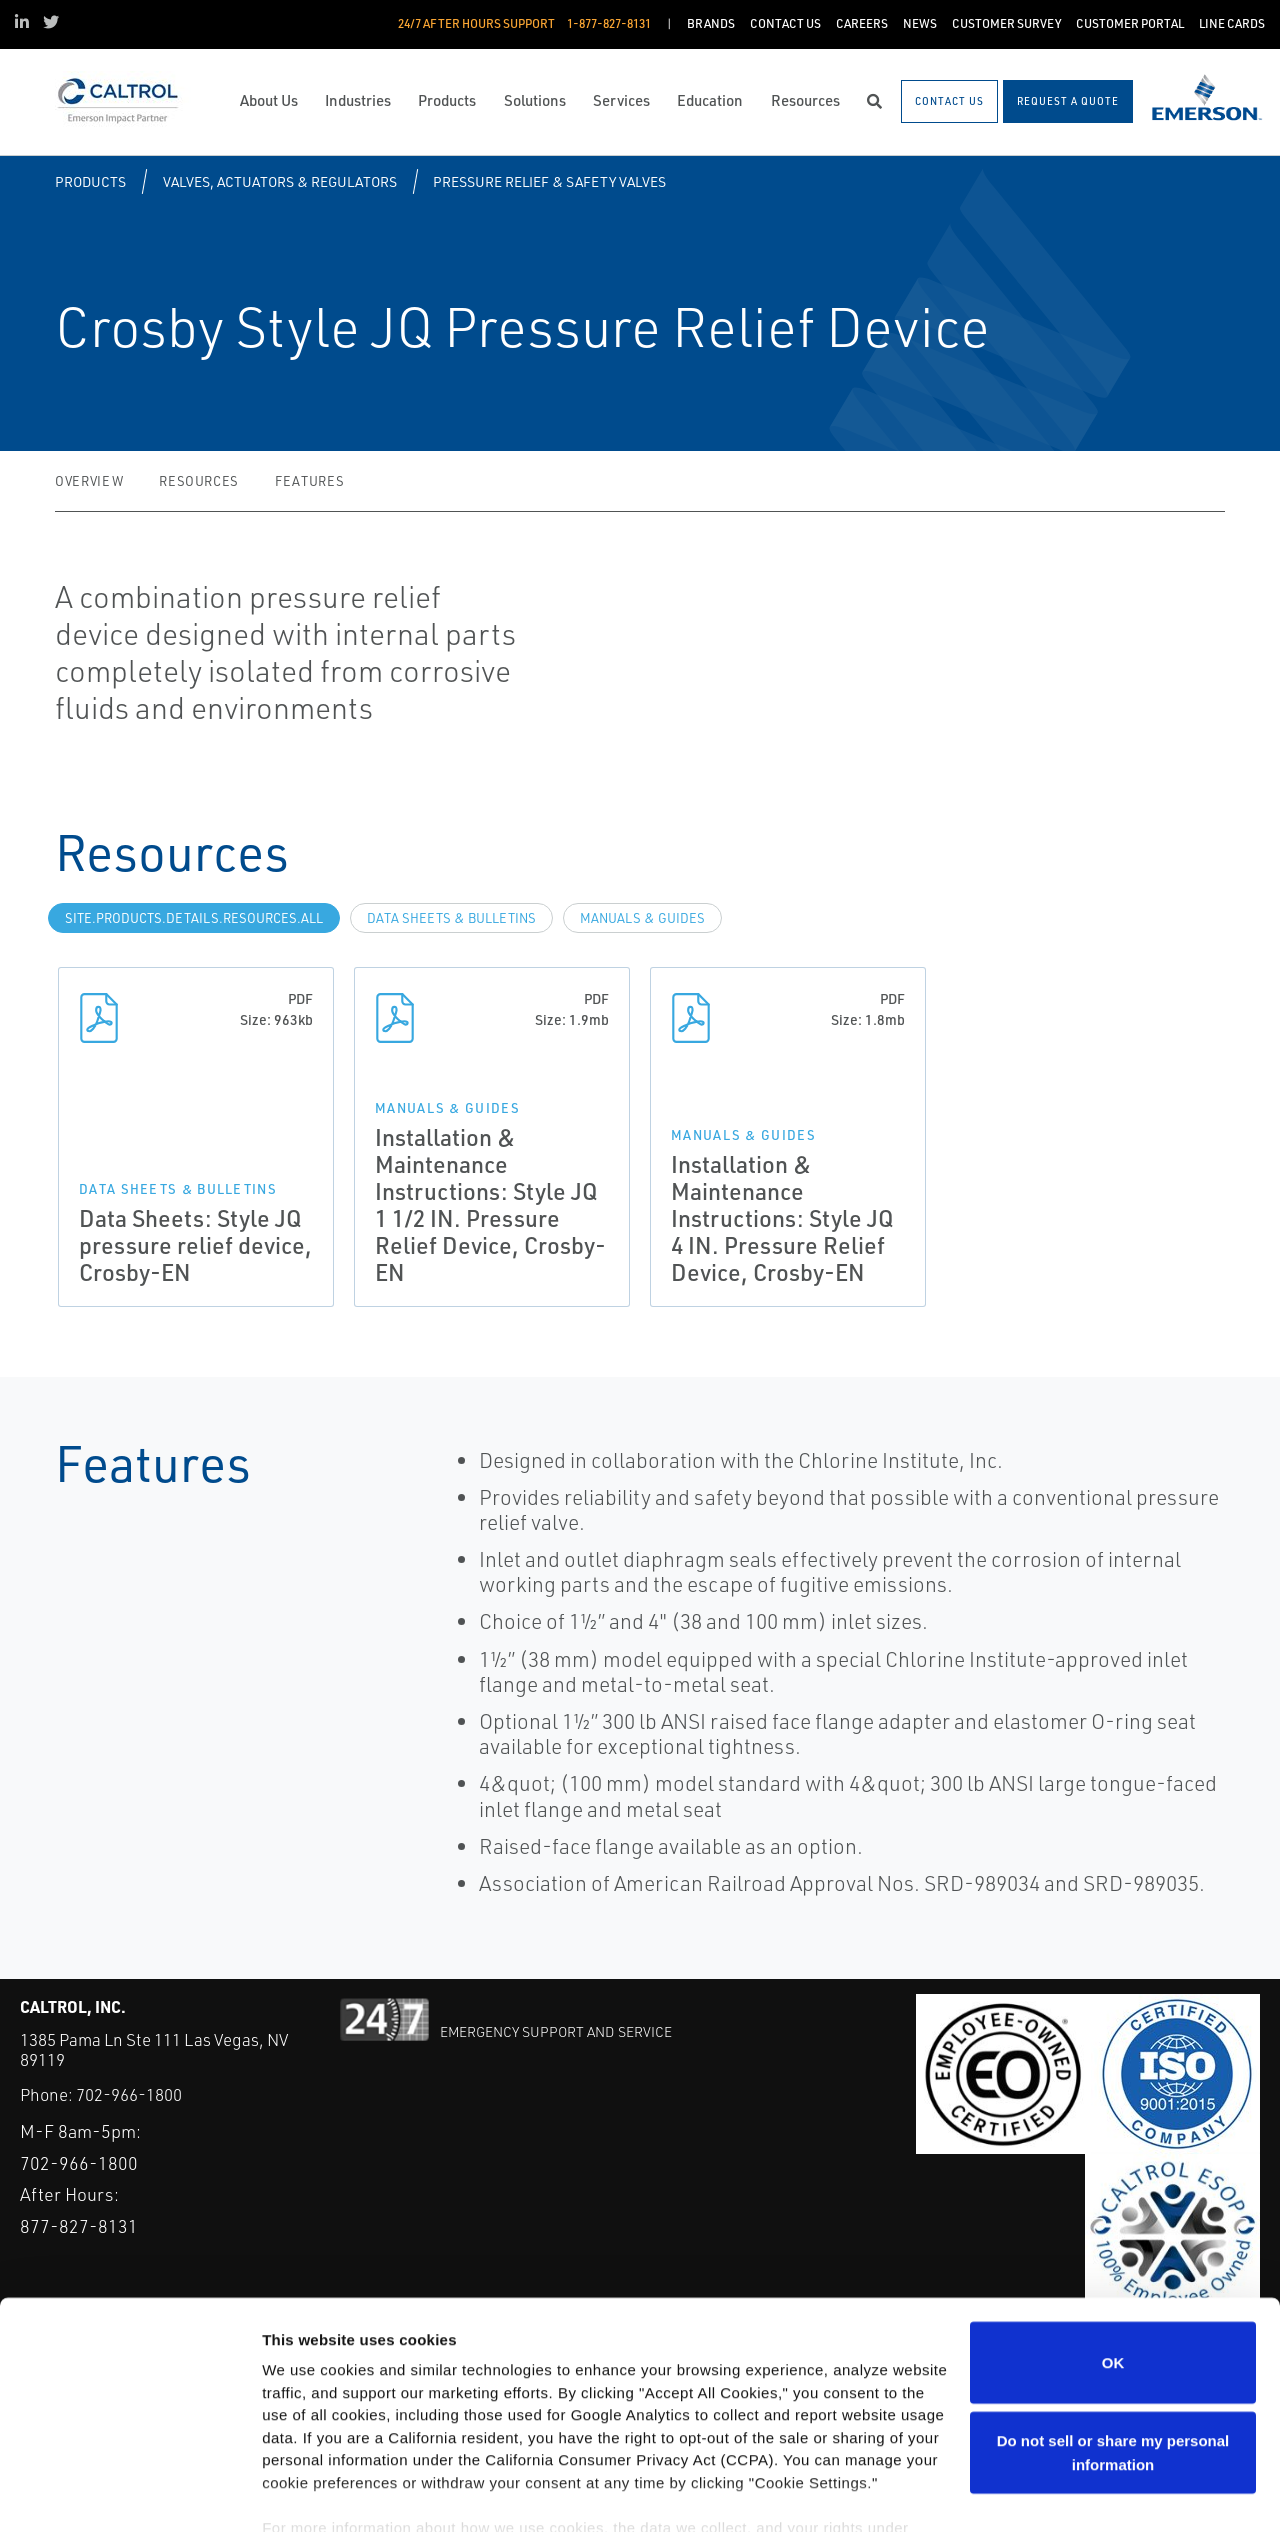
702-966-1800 (129, 2094)
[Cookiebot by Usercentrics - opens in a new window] (129, 2493)
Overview (89, 481)
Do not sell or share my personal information (1113, 2353)
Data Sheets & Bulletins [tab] (451, 918)
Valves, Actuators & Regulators (280, 181)
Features (309, 481)
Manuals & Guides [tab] (642, 918)
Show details (308, 2492)
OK (1113, 2263)
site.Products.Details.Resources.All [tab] (194, 918)
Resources (199, 481)
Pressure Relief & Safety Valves (549, 181)
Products (90, 181)
